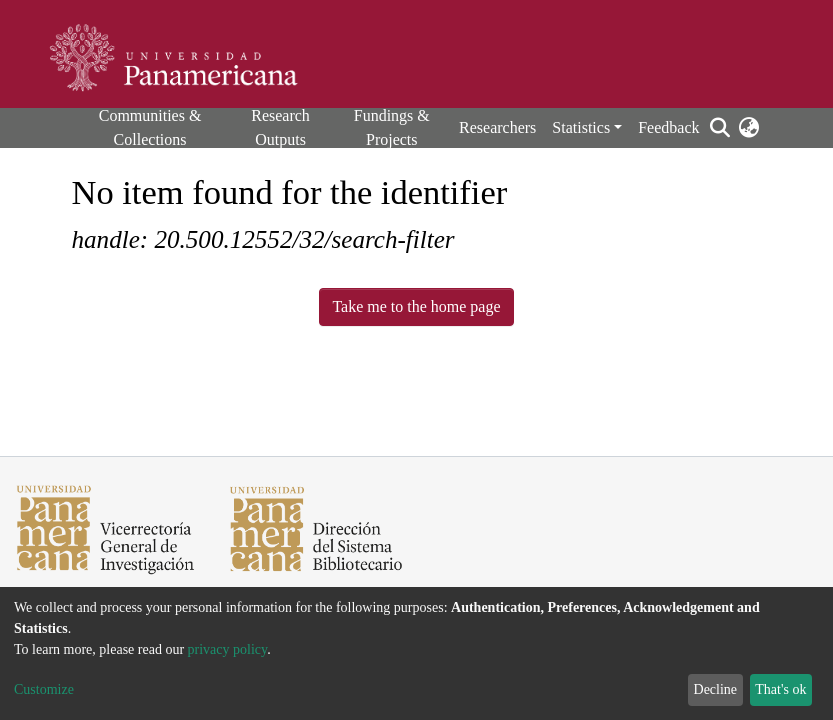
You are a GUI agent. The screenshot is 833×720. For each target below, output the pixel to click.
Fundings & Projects (392, 127)
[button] (749, 128)
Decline (716, 689)
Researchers (497, 127)
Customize (44, 689)
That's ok (780, 689)
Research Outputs (280, 127)
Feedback (668, 127)
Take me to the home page (416, 306)
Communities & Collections (150, 127)
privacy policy (228, 649)
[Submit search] (720, 128)
